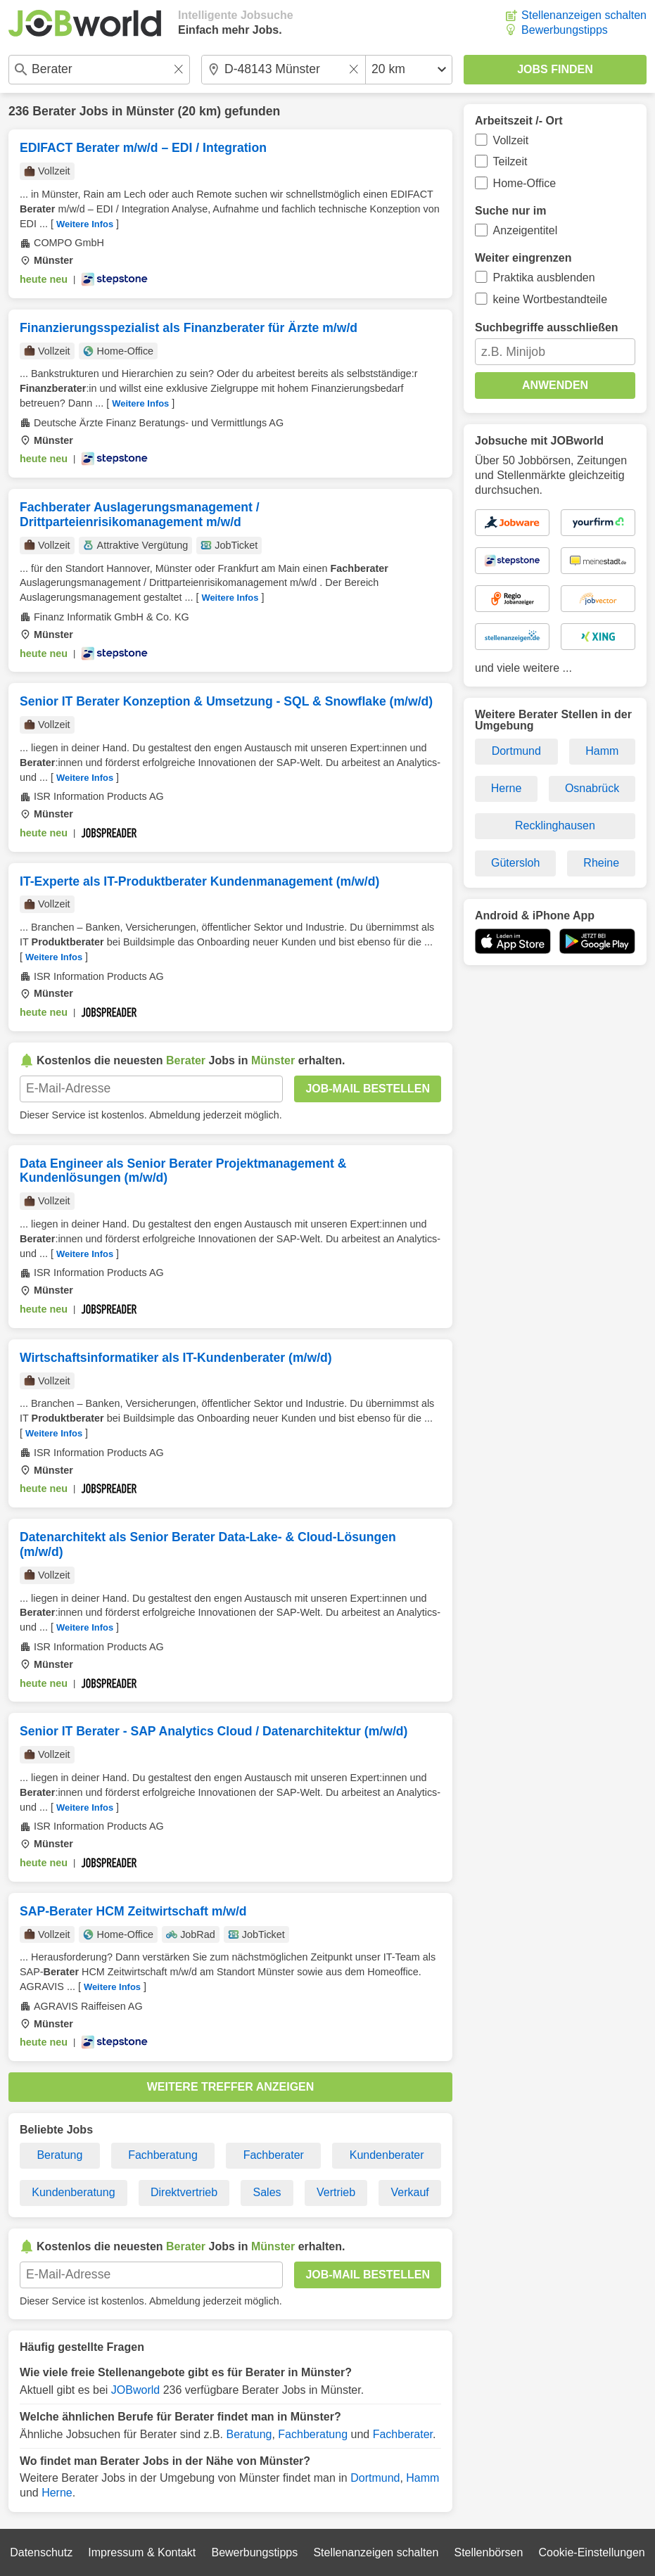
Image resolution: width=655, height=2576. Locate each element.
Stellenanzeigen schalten (584, 15)
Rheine (601, 863)
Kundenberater (387, 2155)
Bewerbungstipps (564, 30)
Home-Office (525, 183)
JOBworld (135, 2390)
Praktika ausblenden (544, 277)
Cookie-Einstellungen (592, 2552)
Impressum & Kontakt (142, 2552)
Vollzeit (511, 140)
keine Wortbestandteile (550, 299)
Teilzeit (510, 161)
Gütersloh (515, 863)
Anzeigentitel (525, 230)
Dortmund (375, 2478)
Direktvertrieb (184, 2192)
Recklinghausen (555, 825)
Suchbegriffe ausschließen (546, 327)
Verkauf (410, 2192)
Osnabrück (592, 788)
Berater (54, 111)
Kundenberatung (73, 2192)
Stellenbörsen (488, 2552)
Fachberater (273, 2155)
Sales (267, 2192)
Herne (57, 2493)
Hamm (422, 2478)
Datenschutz (41, 2552)
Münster (150, 111)
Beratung (59, 2155)
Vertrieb (336, 2192)
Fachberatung (163, 2155)
